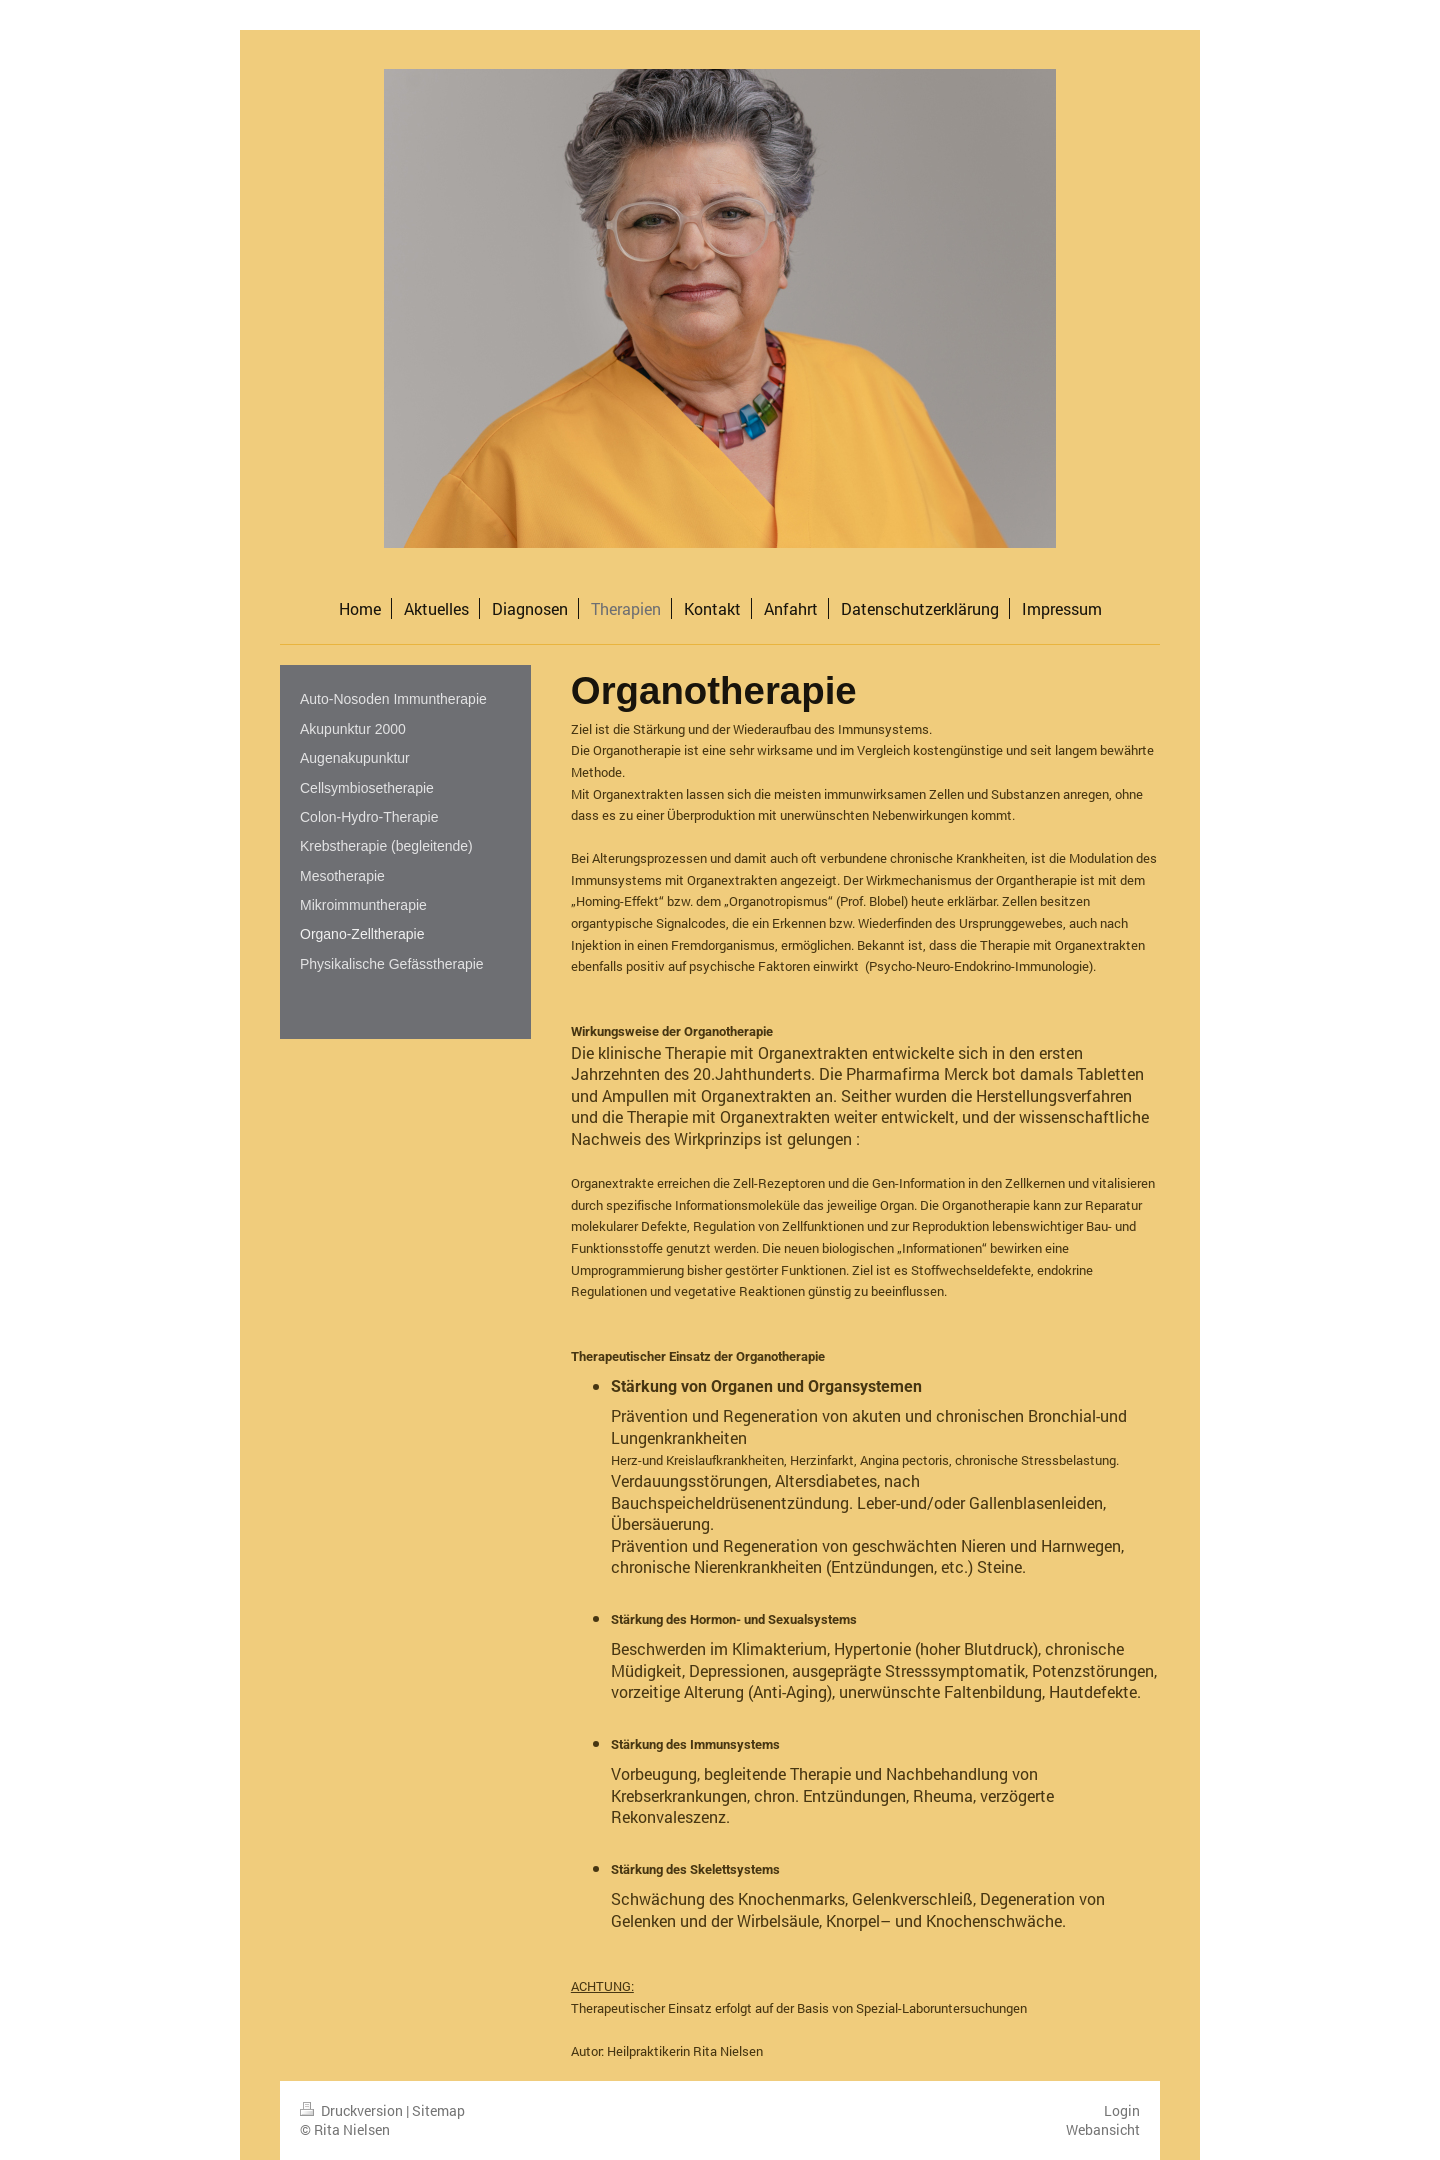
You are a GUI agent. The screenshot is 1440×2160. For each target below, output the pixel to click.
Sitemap (438, 2110)
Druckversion (353, 2110)
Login (1122, 2110)
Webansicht (1103, 2129)
